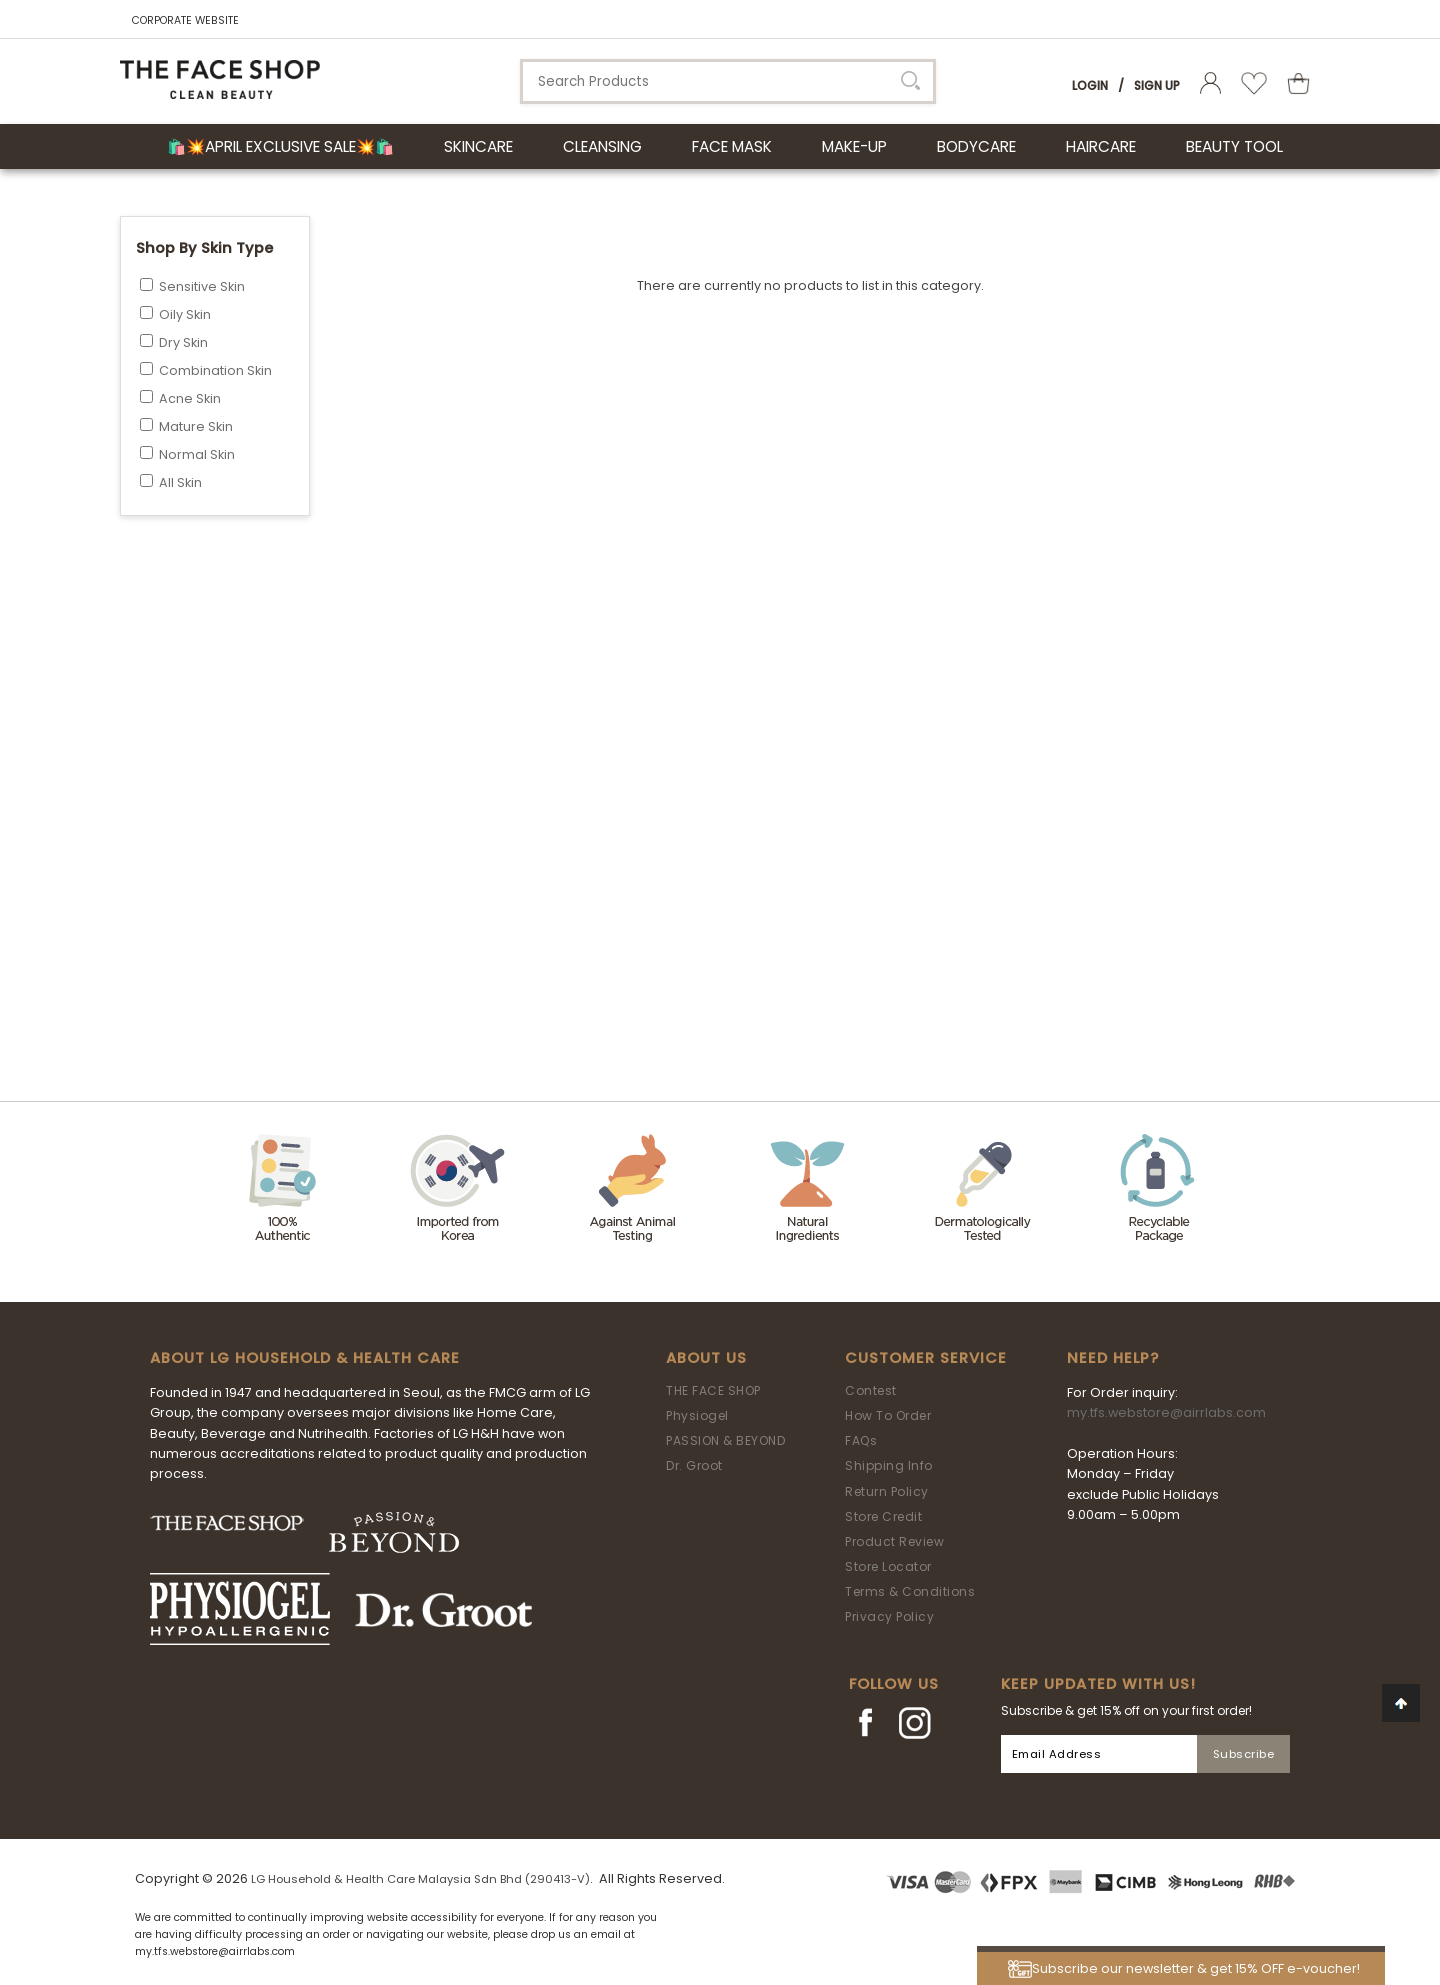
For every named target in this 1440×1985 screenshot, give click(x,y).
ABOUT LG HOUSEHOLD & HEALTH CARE (305, 1358)
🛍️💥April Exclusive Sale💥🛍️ (280, 146)
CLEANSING (602, 146)
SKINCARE (478, 146)
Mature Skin (196, 426)
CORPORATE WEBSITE (185, 20)
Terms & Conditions (910, 1591)
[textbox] (728, 81)
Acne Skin (190, 398)
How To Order (888, 1415)
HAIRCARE (1101, 146)
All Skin (180, 482)
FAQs (861, 1440)
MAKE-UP (854, 146)
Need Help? (1113, 1358)
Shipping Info (889, 1465)
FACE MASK (732, 146)
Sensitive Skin (202, 286)
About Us (706, 1358)
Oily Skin (185, 314)
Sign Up (1157, 85)
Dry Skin (183, 342)
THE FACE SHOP (713, 1390)
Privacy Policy (889, 1616)
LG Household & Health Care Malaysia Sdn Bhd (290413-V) (420, 1879)
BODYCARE (976, 146)
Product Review (894, 1541)
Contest (871, 1390)
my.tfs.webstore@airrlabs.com (1166, 1412)
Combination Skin (215, 370)
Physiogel (697, 1415)
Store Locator (888, 1566)
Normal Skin (197, 454)
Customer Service (926, 1358)
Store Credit (883, 1516)
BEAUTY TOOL (1234, 146)
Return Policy (887, 1491)
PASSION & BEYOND (725, 1440)
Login (1090, 85)
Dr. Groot (694, 1465)
